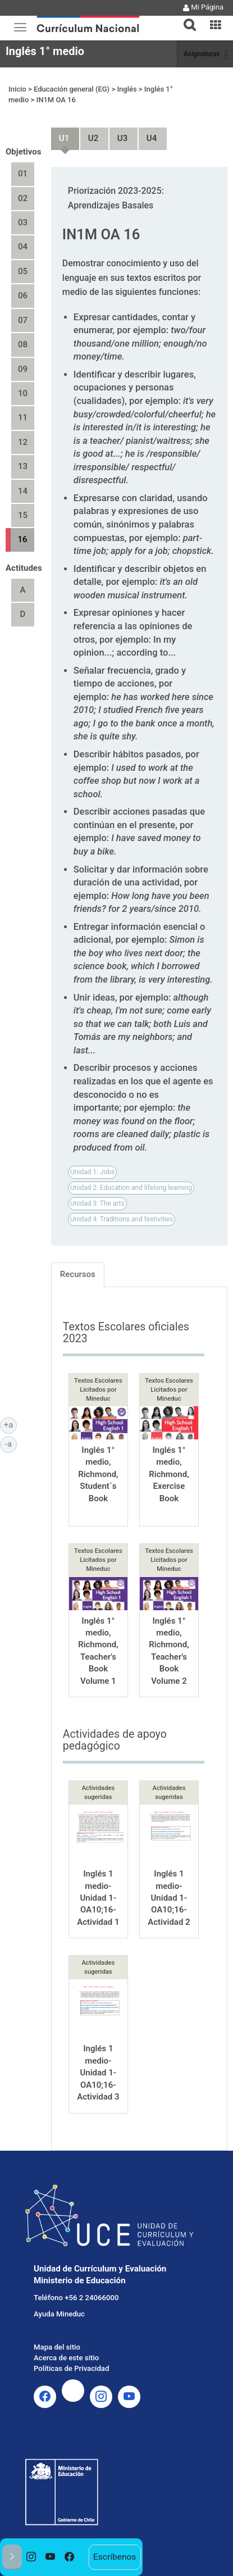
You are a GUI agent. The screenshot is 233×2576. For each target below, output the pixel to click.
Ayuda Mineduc (59, 2314)
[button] (185, 18)
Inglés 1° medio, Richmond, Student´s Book (98, 1474)
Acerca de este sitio (66, 2358)
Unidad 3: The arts (97, 1203)
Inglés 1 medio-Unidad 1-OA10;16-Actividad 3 (98, 2072)
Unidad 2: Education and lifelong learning (131, 1188)
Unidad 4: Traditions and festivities (121, 1219)
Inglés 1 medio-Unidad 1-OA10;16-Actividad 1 (98, 1898)
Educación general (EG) (71, 89)
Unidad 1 (59, 133)
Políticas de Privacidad (71, 2368)
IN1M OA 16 (56, 100)
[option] (31, 2557)
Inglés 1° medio (45, 51)
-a (11, 1443)
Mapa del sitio (57, 2347)
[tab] (185, 18)
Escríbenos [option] (114, 2557)
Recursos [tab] (77, 1274)
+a (10, 1424)
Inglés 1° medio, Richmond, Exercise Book (169, 1474)
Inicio (17, 89)
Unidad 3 (118, 133)
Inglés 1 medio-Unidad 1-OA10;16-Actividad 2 (169, 1898)
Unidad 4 (147, 133)
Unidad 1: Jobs (92, 1172)
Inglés (126, 89)
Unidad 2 (88, 133)
